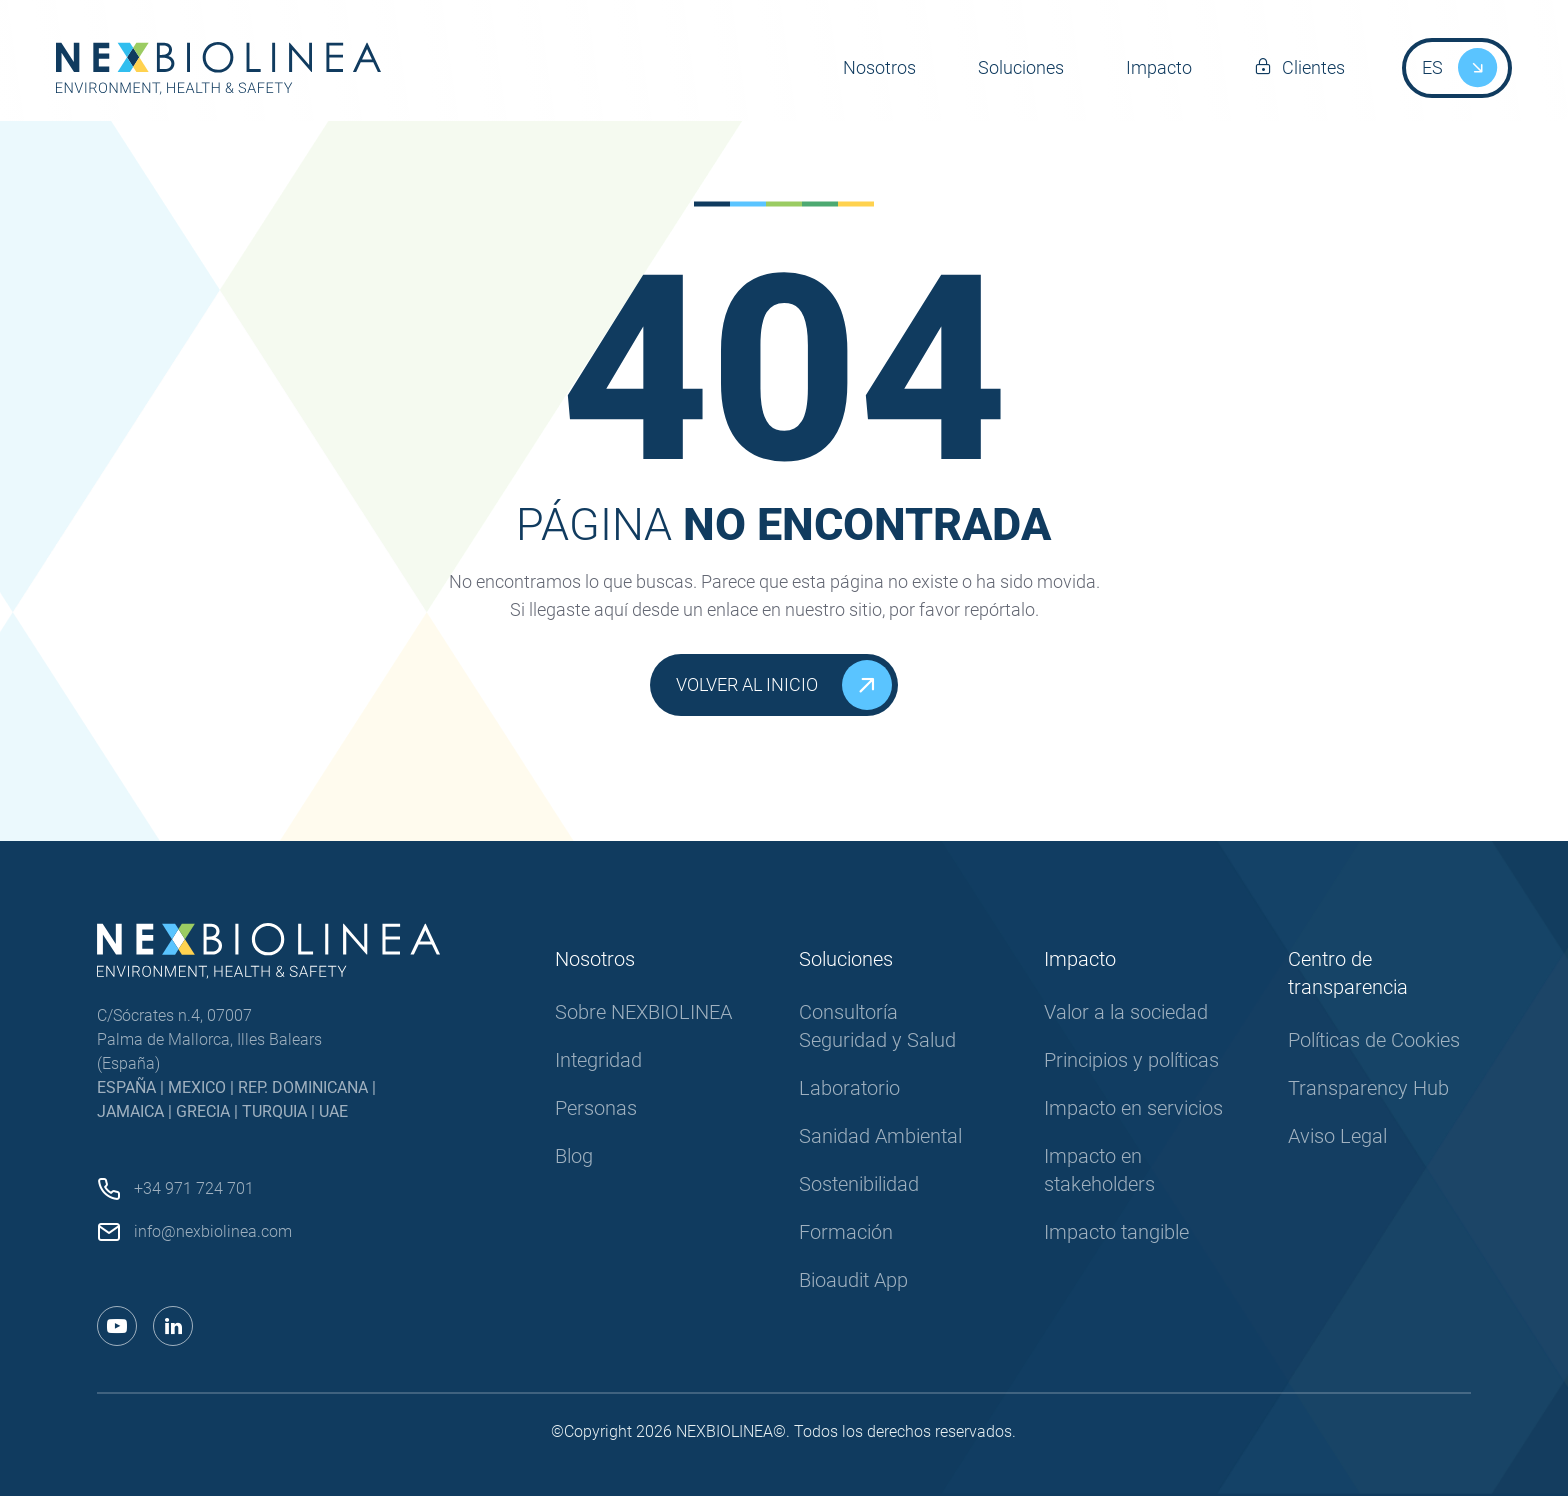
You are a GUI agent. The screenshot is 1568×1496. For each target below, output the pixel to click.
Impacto (1159, 67)
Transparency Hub (1368, 1088)
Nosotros (879, 67)
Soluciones (1021, 67)
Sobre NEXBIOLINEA (643, 1012)
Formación (846, 1232)
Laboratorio (849, 1088)
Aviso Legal (1337, 1136)
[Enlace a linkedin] (173, 1326)
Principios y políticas (1131, 1060)
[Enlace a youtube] (117, 1326)
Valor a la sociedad (1126, 1012)
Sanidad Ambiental (880, 1136)
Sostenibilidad (859, 1184)
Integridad (598, 1060)
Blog (574, 1156)
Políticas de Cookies (1374, 1040)
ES (1432, 67)
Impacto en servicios (1133, 1108)
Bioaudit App (853, 1280)
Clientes (1313, 67)
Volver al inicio (784, 685)
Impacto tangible (1116, 1232)
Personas (596, 1108)
